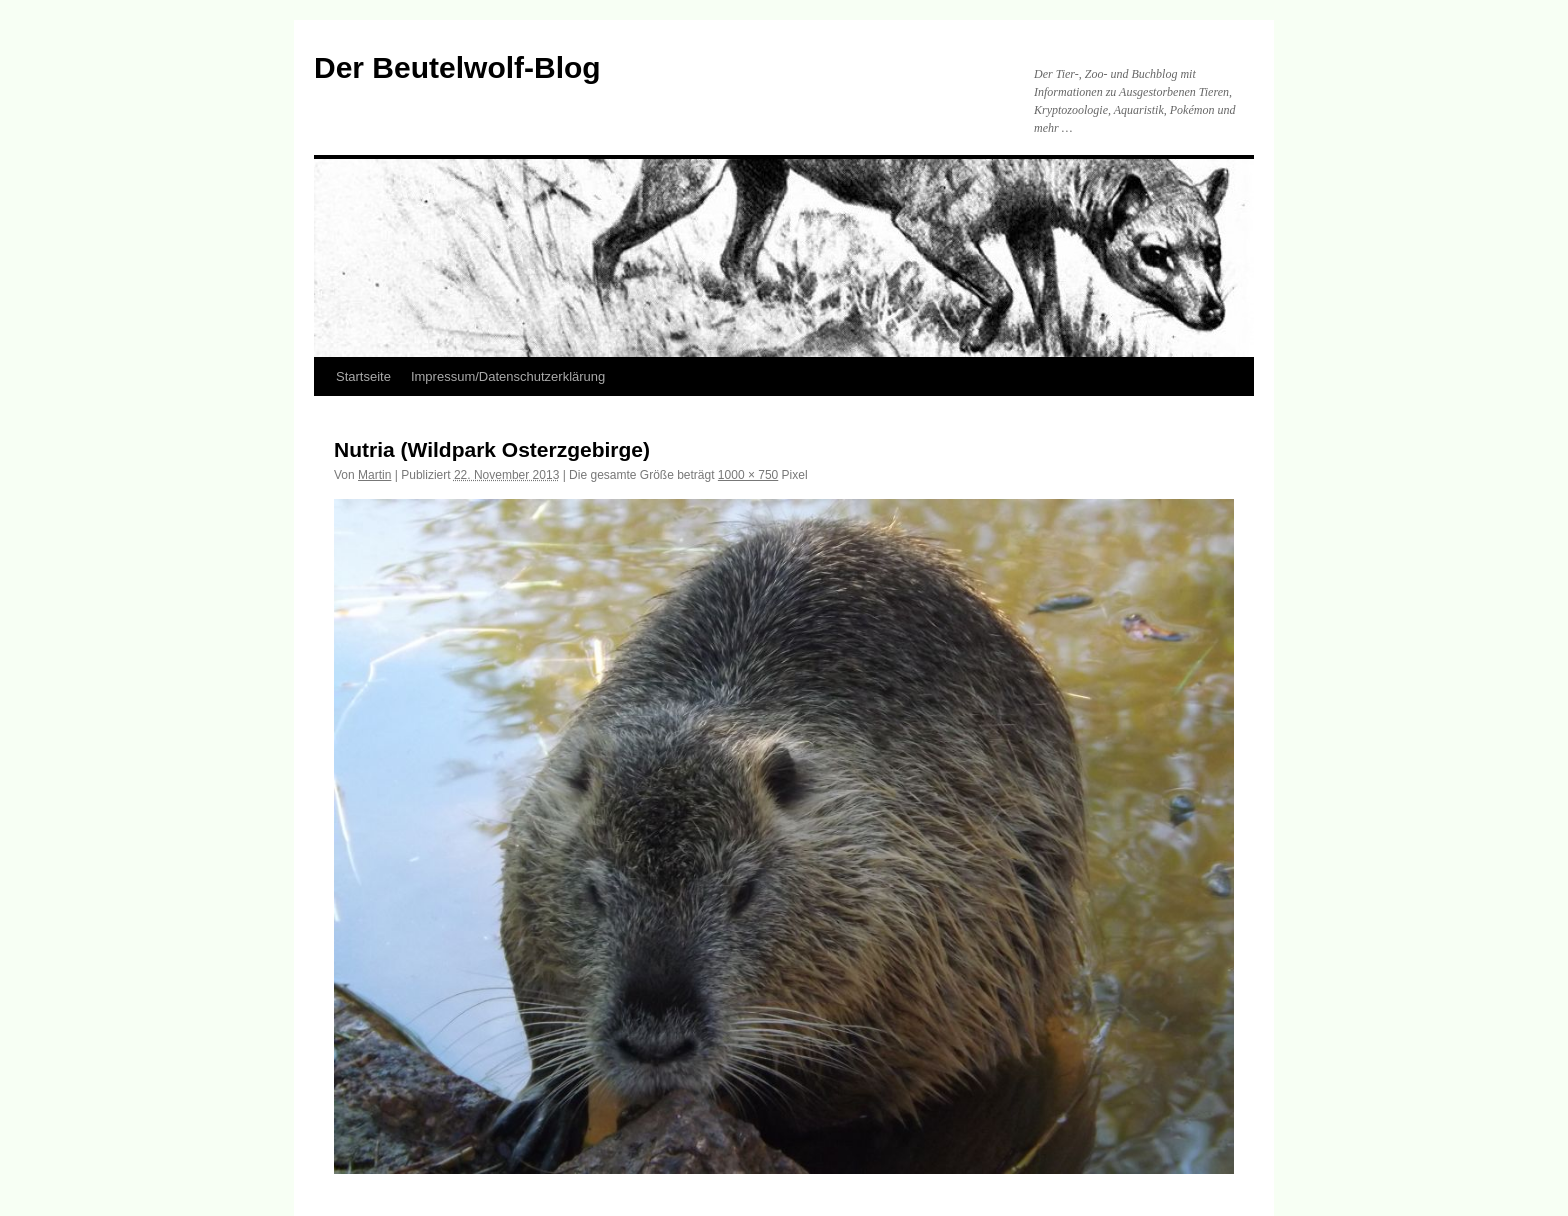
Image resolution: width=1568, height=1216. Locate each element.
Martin (374, 475)
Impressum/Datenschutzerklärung (508, 376)
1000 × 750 (748, 475)
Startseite (363, 376)
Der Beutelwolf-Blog (457, 67)
